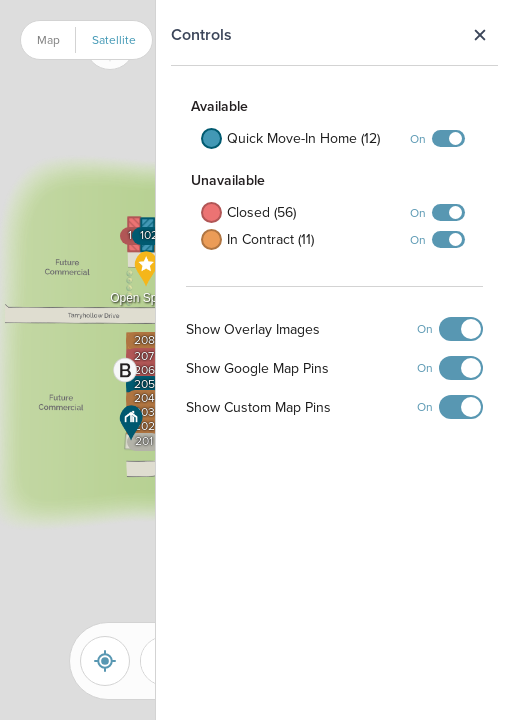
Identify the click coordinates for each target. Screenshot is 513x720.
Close (479, 35)
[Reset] (105, 661)
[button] (131, 423)
